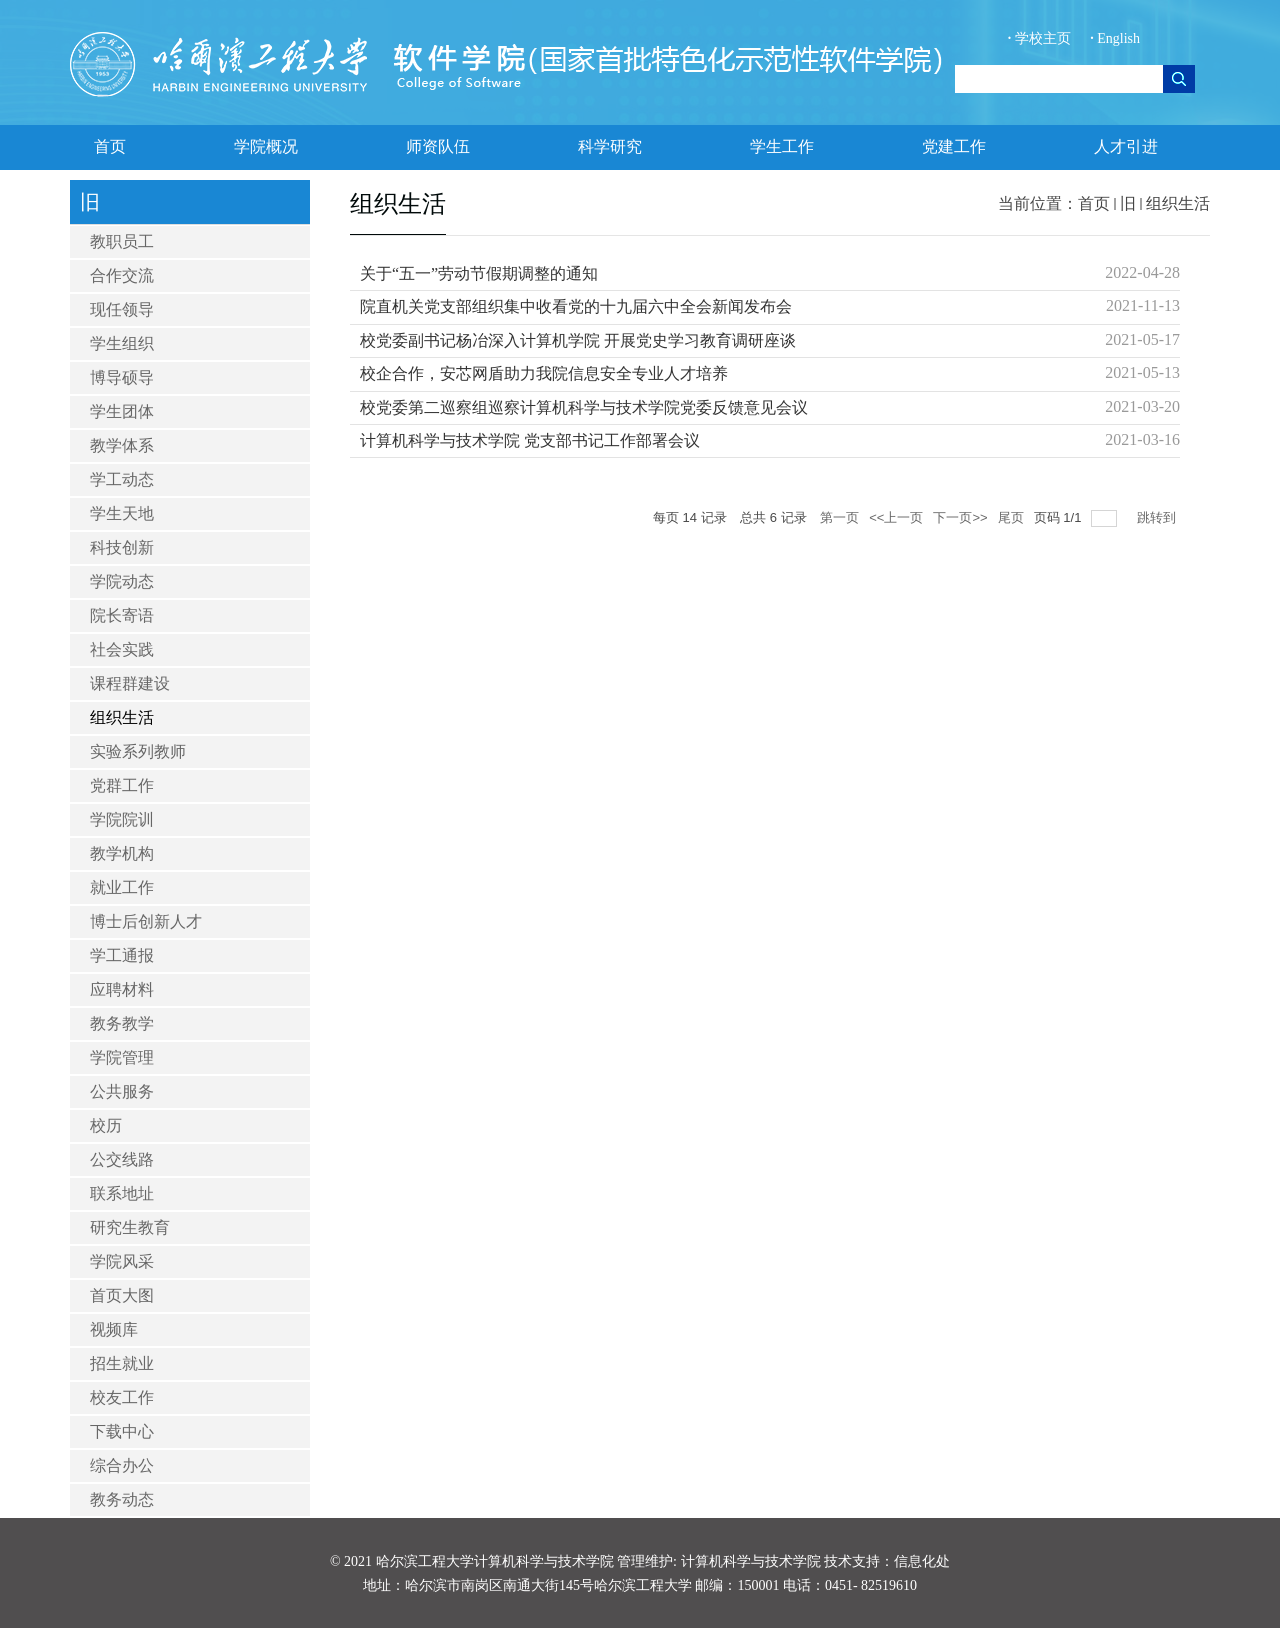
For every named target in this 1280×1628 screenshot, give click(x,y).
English (1115, 38)
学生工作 (782, 146)
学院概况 (266, 146)
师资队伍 (438, 146)
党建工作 (954, 146)
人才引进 (1126, 146)
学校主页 (1041, 38)
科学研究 (610, 146)
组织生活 (1178, 203)
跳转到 (1158, 517)
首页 (110, 146)
